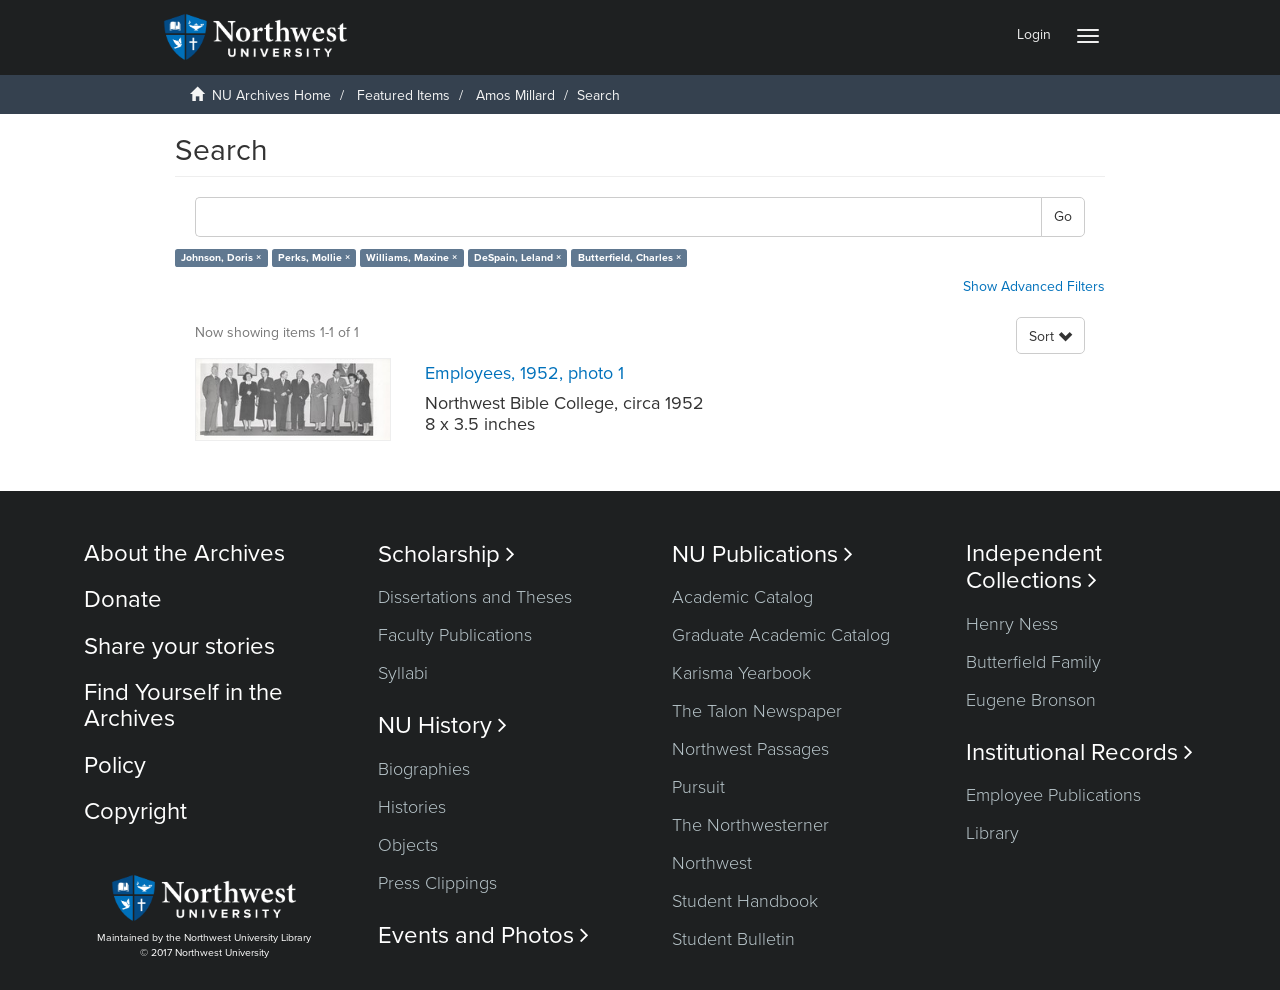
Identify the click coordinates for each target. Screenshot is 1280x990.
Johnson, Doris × (221, 257)
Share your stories (179, 646)
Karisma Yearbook (741, 673)
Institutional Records (1079, 752)
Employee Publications (1053, 795)
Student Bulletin (733, 939)
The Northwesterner (750, 825)
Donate (123, 599)
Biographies (424, 769)
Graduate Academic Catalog (781, 635)
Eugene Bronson (1031, 700)
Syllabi (403, 673)
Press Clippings (437, 883)
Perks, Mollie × (314, 257)
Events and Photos (483, 935)
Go (1063, 216)
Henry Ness (1012, 624)
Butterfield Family (1033, 662)
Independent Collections (1034, 567)
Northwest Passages (750, 749)
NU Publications (762, 554)
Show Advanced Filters (1034, 286)
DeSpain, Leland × (517, 257)
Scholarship (446, 554)
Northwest (712, 863)
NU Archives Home (271, 95)
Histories (412, 807)
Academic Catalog (742, 597)
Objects (408, 845)
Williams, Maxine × (411, 257)
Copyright (135, 811)
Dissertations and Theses (475, 597)
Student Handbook (745, 901)
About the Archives (184, 553)
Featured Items (403, 95)
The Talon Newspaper (757, 711)
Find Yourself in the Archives (183, 705)
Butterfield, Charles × (629, 257)
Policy (115, 765)
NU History (442, 725)
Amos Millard (515, 95)
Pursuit (698, 787)
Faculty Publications (455, 635)
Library (992, 833)
